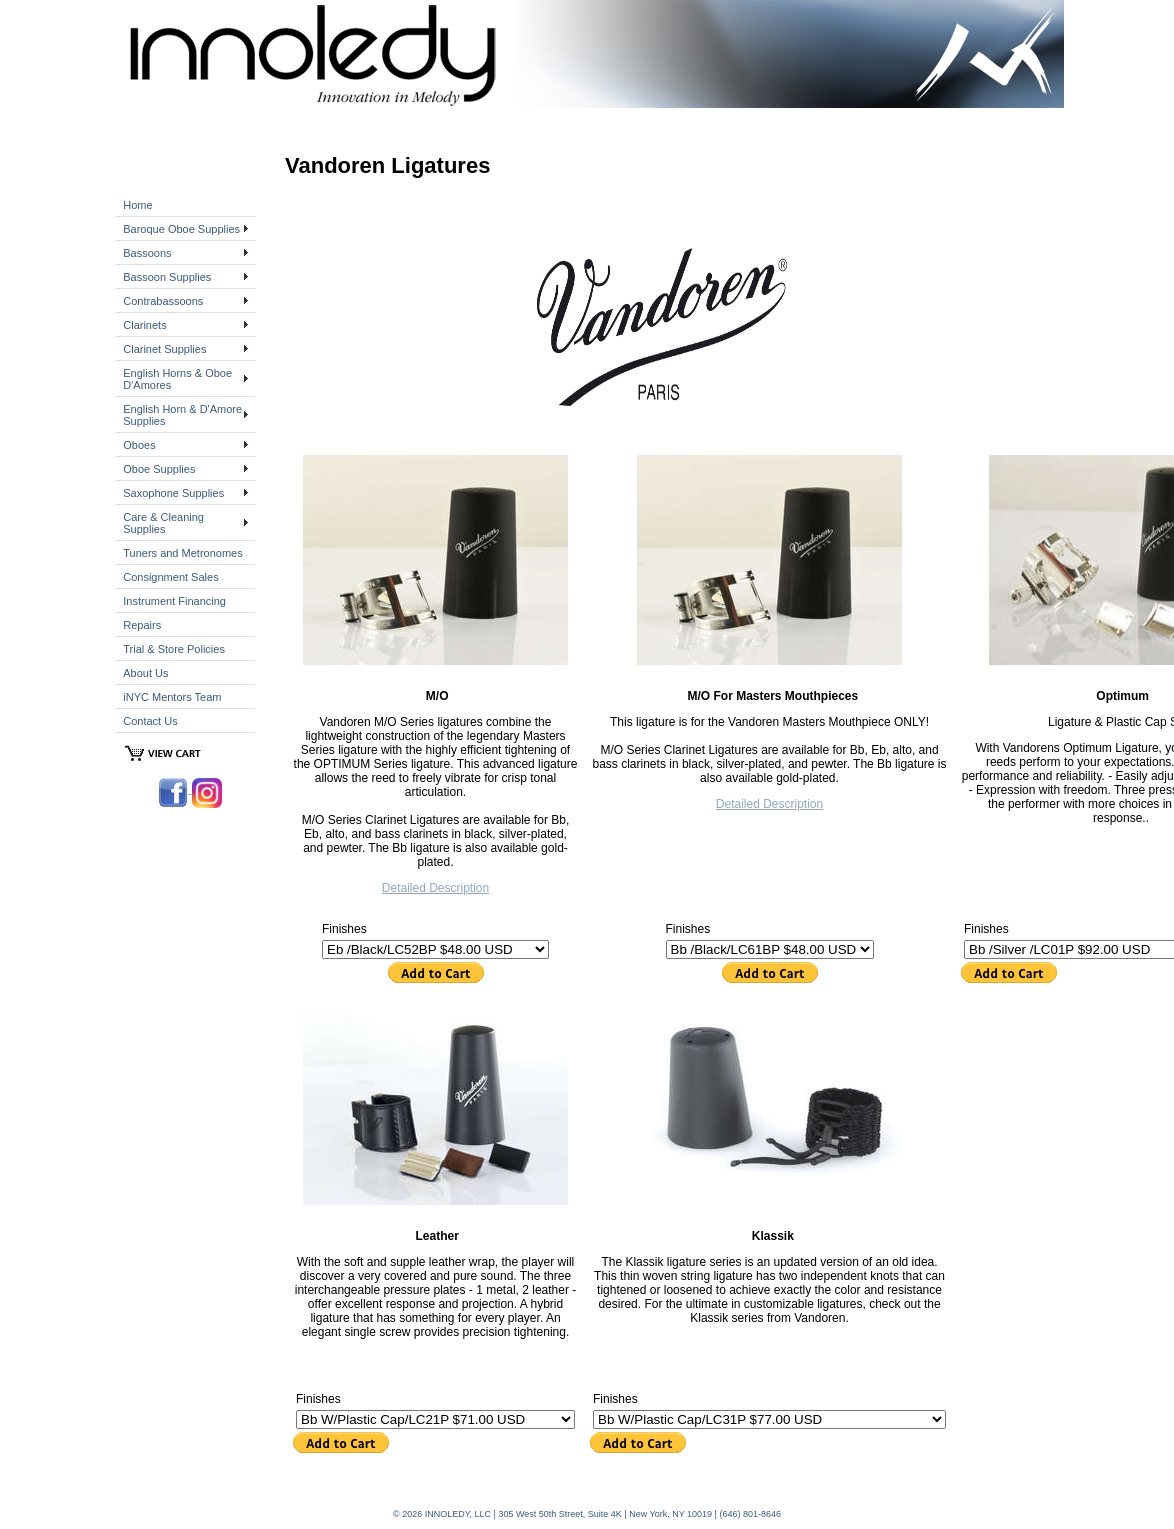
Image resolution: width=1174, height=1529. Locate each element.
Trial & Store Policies (174, 649)
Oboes (139, 445)
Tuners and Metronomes (182, 553)
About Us (145, 673)
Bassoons (147, 253)
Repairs (142, 625)
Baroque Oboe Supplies (181, 229)
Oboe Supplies (159, 469)
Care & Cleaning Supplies (163, 523)
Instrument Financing (174, 601)
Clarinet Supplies (164, 349)
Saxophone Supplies (173, 493)
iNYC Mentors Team (172, 697)
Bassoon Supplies (167, 277)
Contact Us (150, 721)
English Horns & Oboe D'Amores (177, 379)
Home (137, 205)
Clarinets (144, 325)
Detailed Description (435, 888)
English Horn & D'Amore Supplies (182, 415)
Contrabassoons (163, 301)
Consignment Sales (170, 577)
